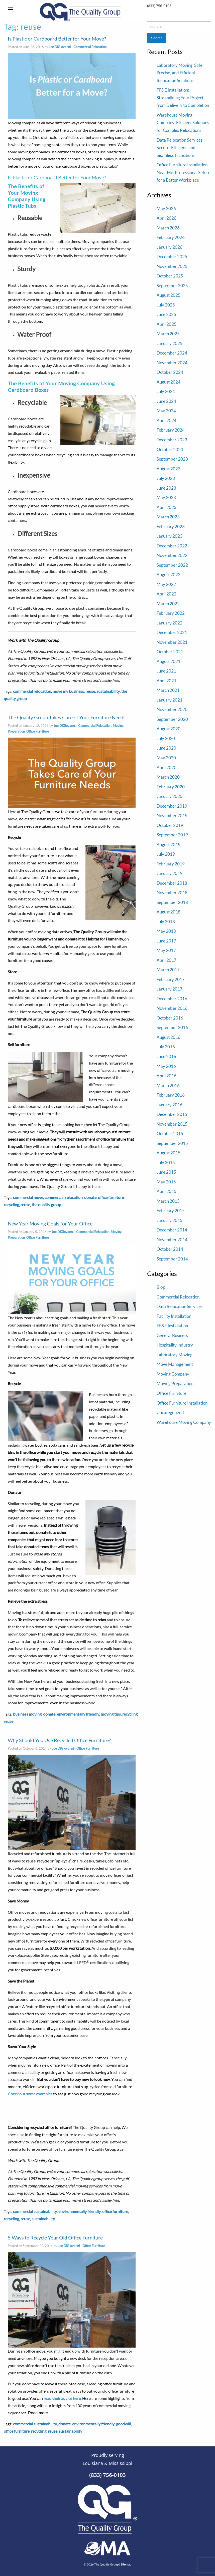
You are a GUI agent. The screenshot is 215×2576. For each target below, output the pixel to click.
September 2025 (172, 285)
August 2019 (168, 844)
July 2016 (166, 1046)
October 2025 (170, 275)
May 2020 (166, 757)
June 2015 (166, 1172)
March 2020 (168, 777)
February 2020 (171, 786)
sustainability (108, 691)
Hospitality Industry (175, 1345)
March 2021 (168, 690)
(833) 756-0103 (159, 5)
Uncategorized (170, 1412)
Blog (161, 1287)
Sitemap (126, 2564)
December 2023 (172, 439)
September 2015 (172, 1143)
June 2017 (166, 940)
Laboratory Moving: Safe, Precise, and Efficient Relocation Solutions (180, 73)
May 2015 (166, 1181)
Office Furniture (37, 731)
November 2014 (172, 1239)
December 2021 (172, 632)
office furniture (111, 1197)
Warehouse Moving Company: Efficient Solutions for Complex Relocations (183, 122)
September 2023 (172, 459)
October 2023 (170, 449)
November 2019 (172, 815)
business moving (27, 1714)
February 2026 (171, 237)
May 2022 (166, 584)
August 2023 (168, 468)
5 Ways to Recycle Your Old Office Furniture (55, 2237)
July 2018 (166, 921)
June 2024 (166, 401)
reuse (90, 691)
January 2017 (169, 989)
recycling (11, 1204)
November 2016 (172, 1008)
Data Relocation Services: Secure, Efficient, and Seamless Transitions (180, 147)
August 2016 (168, 1037)
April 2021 (166, 680)
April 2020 (166, 767)
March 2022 (168, 603)
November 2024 (172, 362)
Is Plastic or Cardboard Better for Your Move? (57, 39)
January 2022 (169, 622)
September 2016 (172, 1027)
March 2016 (168, 1085)
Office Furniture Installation (182, 1403)
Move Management (175, 1364)
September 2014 (172, 1258)
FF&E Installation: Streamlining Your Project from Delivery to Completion (183, 97)
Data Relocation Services (179, 1306)
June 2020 (166, 748)
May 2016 (166, 1066)
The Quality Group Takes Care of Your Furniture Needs (67, 717)
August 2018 (168, 911)
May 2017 (166, 950)
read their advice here (62, 2398)
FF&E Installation (172, 1325)
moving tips (111, 1714)
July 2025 (166, 304)
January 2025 (169, 343)
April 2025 (166, 324)
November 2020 (172, 709)
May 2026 (166, 208)
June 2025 (166, 314)
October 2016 (170, 1018)
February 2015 (171, 1210)
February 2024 (171, 430)
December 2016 (172, 998)
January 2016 (169, 1104)
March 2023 (168, 516)
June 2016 (166, 1056)
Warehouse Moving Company (184, 1422)
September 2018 (172, 902)
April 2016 (166, 1075)
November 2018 (172, 892)
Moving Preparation (175, 1383)
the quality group (46, 1204)
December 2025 (172, 256)
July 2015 (166, 1162)
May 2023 (166, 497)
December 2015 (172, 1114)
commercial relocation (32, 691)
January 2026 (169, 247)
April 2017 (166, 960)
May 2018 (166, 931)
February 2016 (171, 1095)
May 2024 (166, 410)
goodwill (123, 2423)
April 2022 (166, 593)
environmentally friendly (78, 1714)
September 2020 (172, 719)
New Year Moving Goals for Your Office (50, 1223)
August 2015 (168, 1152)
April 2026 (166, 218)
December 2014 (172, 1229)
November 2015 (172, 1124)
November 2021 (172, 642)
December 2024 (172, 353)
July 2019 (166, 854)
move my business (68, 691)
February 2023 (171, 526)
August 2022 (168, 574)
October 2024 (170, 372)
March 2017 (168, 969)
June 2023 (166, 488)
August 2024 (168, 382)
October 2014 (170, 1249)
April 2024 (166, 420)
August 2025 (168, 295)
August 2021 (168, 661)
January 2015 (169, 1220)
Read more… (40, 2413)
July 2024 (166, 391)
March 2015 (168, 1201)
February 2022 (171, 613)
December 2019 (172, 806)
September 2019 (172, 834)
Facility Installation (174, 1316)
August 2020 (168, 728)
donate (90, 1197)
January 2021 (169, 700)
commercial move (28, 1197)
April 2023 (166, 507)
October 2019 (170, 825)
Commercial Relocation (89, 47)
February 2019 (171, 863)
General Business (172, 1335)
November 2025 (172, 266)
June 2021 (166, 671)
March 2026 (168, 227)
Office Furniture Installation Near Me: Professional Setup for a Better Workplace (183, 172)
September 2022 (172, 565)
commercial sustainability (35, 2211)
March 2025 (168, 333)
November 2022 (172, 555)
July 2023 (166, 478)
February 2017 (171, 979)
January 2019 (169, 873)
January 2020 (169, 796)
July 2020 (166, 738)
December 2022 (172, 545)
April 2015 (166, 1191)
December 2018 (172, 883)
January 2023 (169, 536)
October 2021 (170, 651)
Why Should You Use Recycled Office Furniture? (59, 1740)
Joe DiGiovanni (60, 47)
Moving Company (173, 1374)
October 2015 (170, 1133)
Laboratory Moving (174, 1354)
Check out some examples (30, 2093)
